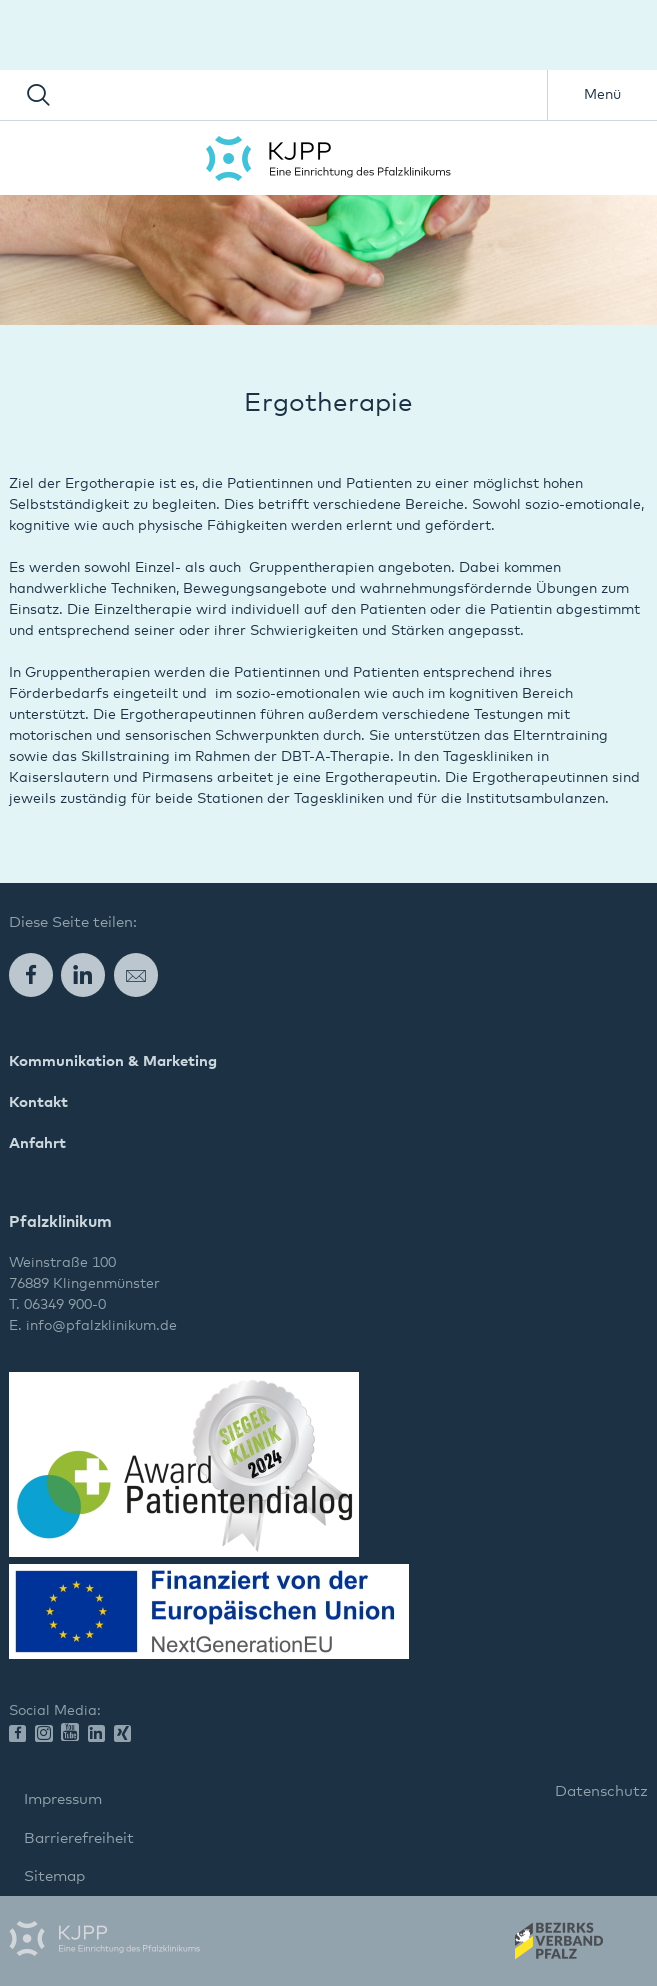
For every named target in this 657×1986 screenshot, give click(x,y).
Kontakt (38, 1102)
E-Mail (136, 974)
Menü (602, 95)
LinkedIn (83, 974)
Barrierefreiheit (79, 1838)
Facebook (31, 974)
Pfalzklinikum (328, 158)
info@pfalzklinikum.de (101, 1326)
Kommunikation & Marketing (113, 1061)
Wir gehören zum (557, 1947)
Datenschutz (601, 1791)
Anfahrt (37, 1143)
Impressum (63, 1799)
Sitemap (54, 1876)
